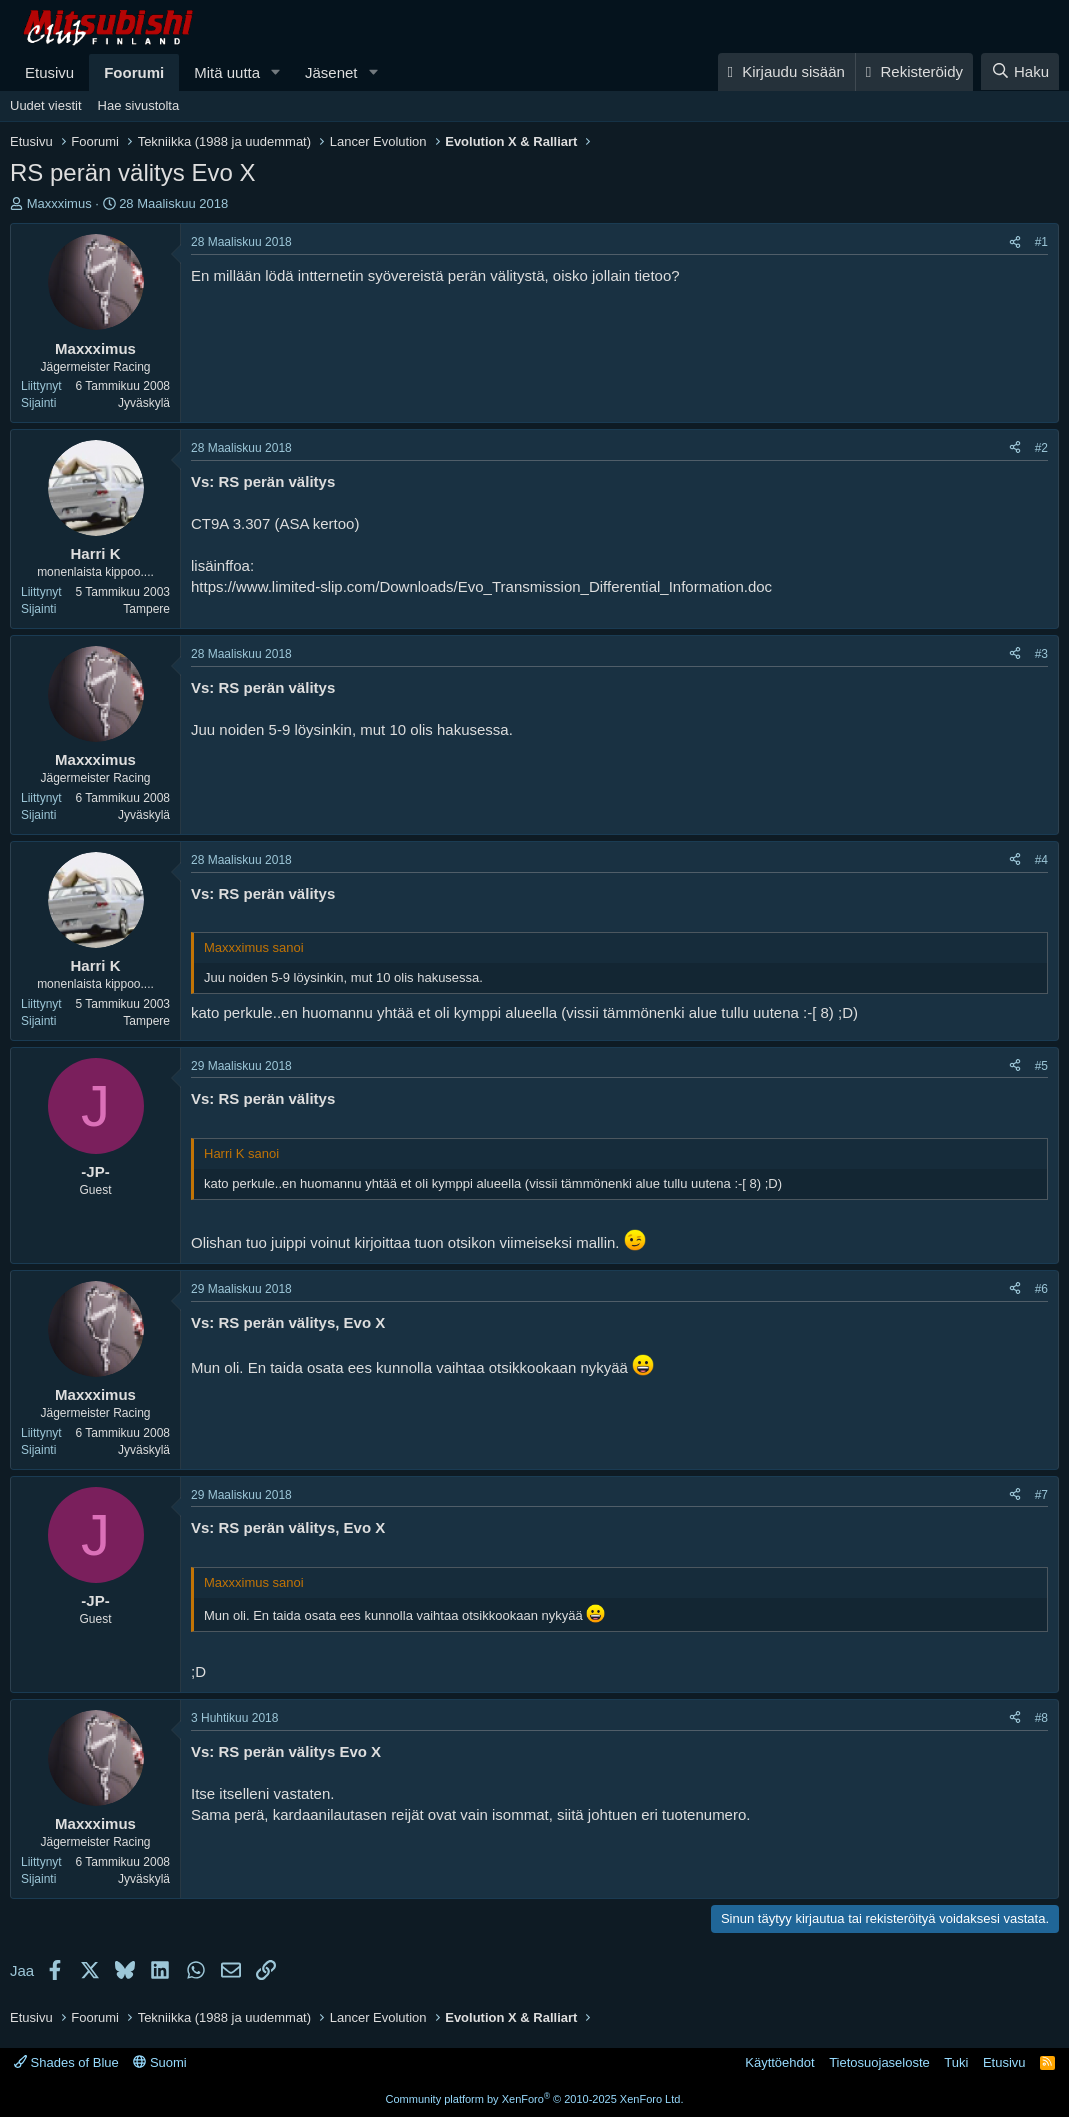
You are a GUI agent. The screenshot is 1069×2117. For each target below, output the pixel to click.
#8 (1041, 1718)
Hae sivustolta (139, 105)
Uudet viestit (46, 105)
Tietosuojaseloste (879, 2062)
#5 (1041, 1066)
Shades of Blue (66, 2062)
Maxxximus (59, 203)
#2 (1041, 448)
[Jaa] (1015, 242)
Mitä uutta (227, 72)
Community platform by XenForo (535, 2099)
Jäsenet (331, 72)
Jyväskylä (144, 403)
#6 (1041, 1289)
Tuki (956, 2062)
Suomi (159, 2062)
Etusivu (49, 72)
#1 (1041, 242)
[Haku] (1020, 71)
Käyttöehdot (779, 2062)
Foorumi (134, 72)
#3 (1041, 654)
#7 (1041, 1495)
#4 (1041, 860)
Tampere (146, 609)
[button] (276, 72)
